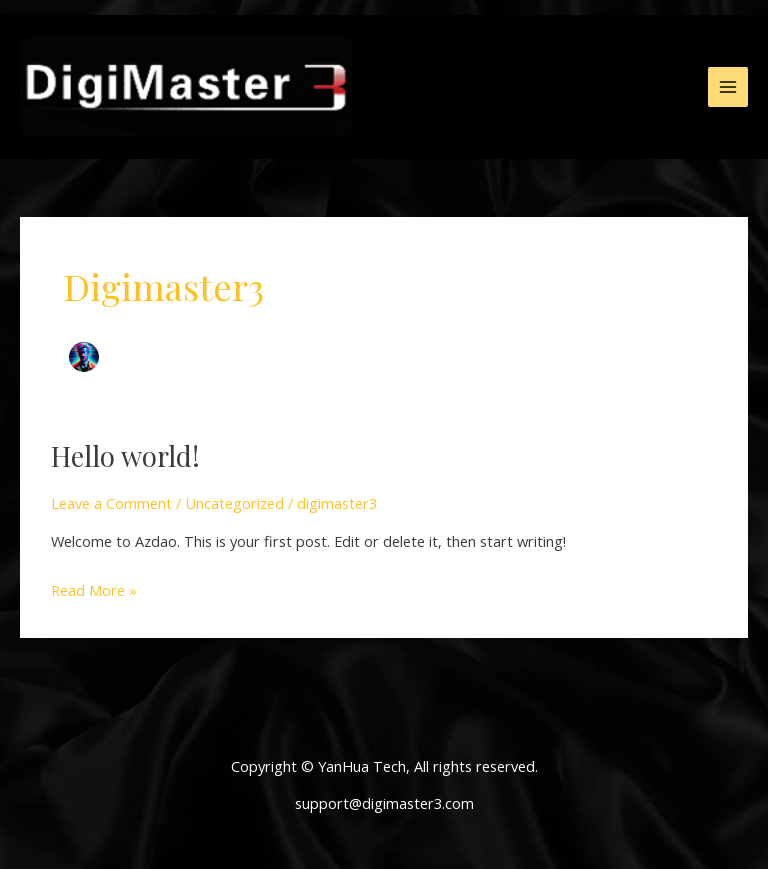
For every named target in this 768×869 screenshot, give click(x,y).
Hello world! (125, 455)
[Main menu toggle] (728, 87)
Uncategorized (234, 503)
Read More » (94, 588)
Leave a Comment (111, 503)
